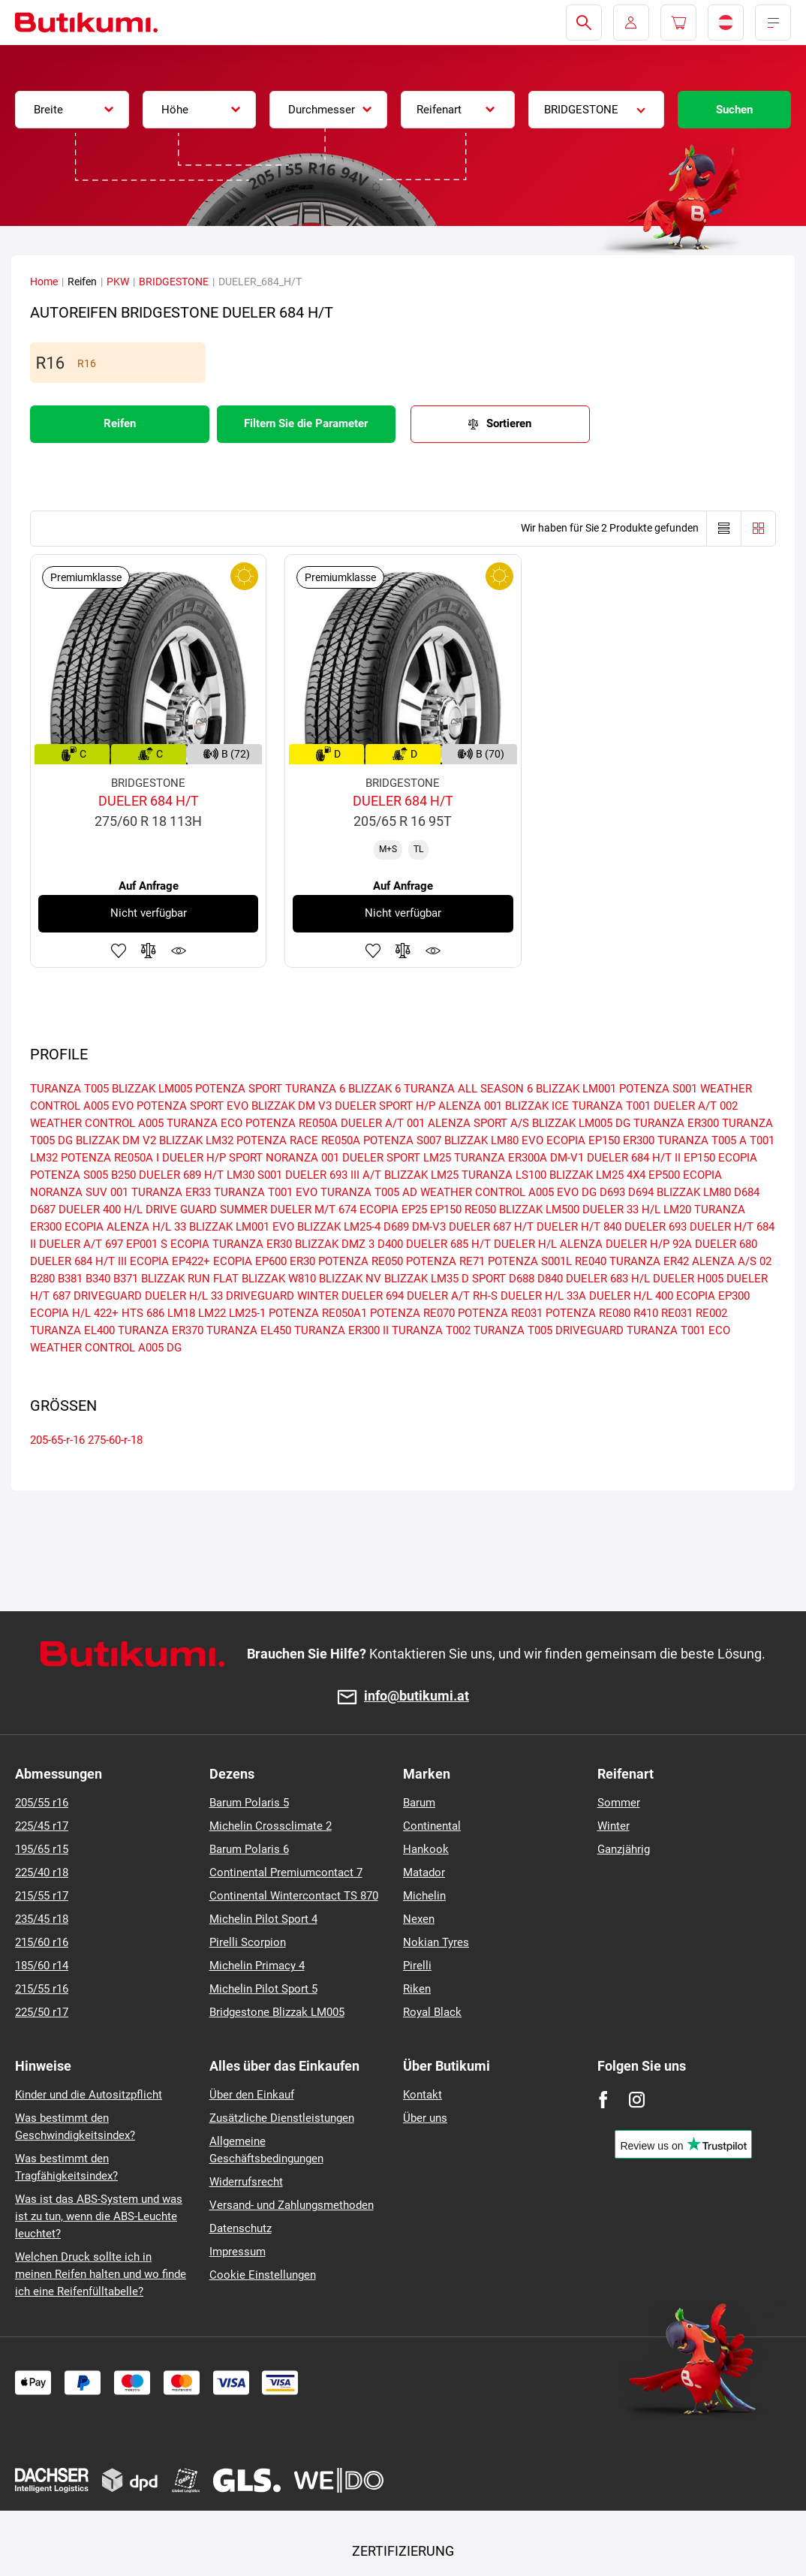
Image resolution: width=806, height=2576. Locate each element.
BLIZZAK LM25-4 (338, 1227)
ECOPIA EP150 (583, 1140)
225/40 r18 (41, 1872)
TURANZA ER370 (160, 1330)
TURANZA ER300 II (341, 1330)
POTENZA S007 (402, 1140)
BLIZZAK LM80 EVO (493, 1140)
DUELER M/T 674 (313, 1209)
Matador (424, 1872)
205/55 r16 (41, 1802)
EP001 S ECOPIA (167, 1244)
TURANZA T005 (69, 1088)
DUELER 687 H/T (491, 1227)
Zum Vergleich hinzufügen (148, 950)
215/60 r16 (41, 1942)
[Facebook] (603, 2099)
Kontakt (422, 2094)
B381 (70, 1278)
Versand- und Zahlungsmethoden (291, 2205)
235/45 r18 (41, 1919)
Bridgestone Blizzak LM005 (276, 2012)
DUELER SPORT (381, 1157)
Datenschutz (240, 2228)
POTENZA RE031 (500, 1313)
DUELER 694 (372, 1296)
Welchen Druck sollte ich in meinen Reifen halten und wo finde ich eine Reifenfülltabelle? (100, 2274)
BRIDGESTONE (174, 282)
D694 (641, 1192)
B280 (42, 1278)
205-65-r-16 (57, 1440)
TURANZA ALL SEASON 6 (468, 1088)
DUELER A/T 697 (81, 1244)
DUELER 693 (655, 1227)
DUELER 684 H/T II (634, 1157)
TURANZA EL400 (72, 1330)
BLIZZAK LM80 (694, 1192)
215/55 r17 (41, 1896)
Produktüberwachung (178, 950)
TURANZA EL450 (248, 1330)
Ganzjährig (623, 1849)
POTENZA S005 (69, 1175)
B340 (98, 1278)
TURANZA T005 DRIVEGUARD (549, 1330)
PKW (118, 282)
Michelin (424, 1896)
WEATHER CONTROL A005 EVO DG (508, 1192)
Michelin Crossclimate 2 (270, 1826)
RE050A (340, 1140)
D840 (550, 1278)
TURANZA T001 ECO (678, 1330)
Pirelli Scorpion (247, 1942)
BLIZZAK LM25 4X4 (597, 1175)
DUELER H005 (688, 1278)
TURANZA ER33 (171, 1192)
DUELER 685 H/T (448, 1244)
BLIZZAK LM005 (152, 1088)
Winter (613, 1826)
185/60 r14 (41, 1965)
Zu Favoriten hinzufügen (118, 950)
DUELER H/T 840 (579, 1227)
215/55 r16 (41, 1989)
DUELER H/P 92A (649, 1244)
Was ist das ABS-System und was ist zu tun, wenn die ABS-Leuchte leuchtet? (98, 2216)
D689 (396, 1227)
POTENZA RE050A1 (318, 1313)
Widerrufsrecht (246, 2182)
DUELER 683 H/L (608, 1278)
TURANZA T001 (611, 1106)
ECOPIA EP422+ (170, 1261)
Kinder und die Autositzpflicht (88, 2094)
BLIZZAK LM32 (196, 1140)
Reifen (120, 423)
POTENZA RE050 (360, 1261)
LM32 (44, 1157)
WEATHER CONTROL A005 (97, 1123)
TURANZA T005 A (702, 1140)
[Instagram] (637, 2099)
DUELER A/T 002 (696, 1106)
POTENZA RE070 (412, 1313)
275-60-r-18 (115, 1440)
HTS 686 (143, 1313)
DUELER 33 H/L (621, 1209)
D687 (43, 1209)
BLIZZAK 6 (374, 1088)
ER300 (638, 1140)
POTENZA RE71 (445, 1261)
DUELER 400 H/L (101, 1209)
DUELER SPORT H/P (385, 1106)
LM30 (240, 1175)
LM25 (437, 1157)
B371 (125, 1278)
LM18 (181, 1313)
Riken (417, 1989)
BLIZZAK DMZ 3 (334, 1244)
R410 (645, 1313)
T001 (762, 1140)
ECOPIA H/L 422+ (74, 1313)
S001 (269, 1175)
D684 (746, 1192)
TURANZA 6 (315, 1088)
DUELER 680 (726, 1244)
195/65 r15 (41, 1849)
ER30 (302, 1261)
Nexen (419, 1919)
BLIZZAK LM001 (576, 1088)
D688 (521, 1278)
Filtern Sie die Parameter (306, 423)
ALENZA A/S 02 (731, 1261)
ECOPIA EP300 (713, 1296)
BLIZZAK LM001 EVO (241, 1227)
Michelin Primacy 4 (257, 1965)
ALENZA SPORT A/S (478, 1123)
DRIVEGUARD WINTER (282, 1296)
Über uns (425, 2118)
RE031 (677, 1313)
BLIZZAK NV (350, 1278)
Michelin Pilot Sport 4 (263, 1919)
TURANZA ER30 (252, 1244)
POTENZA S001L (530, 1261)
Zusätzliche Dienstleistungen (281, 2118)
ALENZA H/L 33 (146, 1227)
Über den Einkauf (251, 2094)
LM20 (677, 1209)
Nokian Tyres (436, 1942)
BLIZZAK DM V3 (291, 1106)
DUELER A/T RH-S (452, 1296)
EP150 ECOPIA (720, 1157)
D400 (390, 1244)
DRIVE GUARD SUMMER (206, 1209)
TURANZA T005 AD (368, 1192)
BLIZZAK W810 (279, 1278)
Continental (432, 1826)
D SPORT (484, 1278)
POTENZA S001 (658, 1088)
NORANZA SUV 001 (79, 1192)
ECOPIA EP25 (393, 1209)
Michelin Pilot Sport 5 (263, 1989)
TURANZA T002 (431, 1330)
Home (44, 282)
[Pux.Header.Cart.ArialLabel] (678, 23)
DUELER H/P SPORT (212, 1157)
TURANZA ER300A (500, 1157)
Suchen (734, 109)
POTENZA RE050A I (110, 1157)
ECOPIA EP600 (250, 1261)
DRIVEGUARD (108, 1296)
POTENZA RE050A (291, 1123)
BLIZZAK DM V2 (116, 1140)
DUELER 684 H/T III (78, 1261)
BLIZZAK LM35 (421, 1278)
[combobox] (72, 109)
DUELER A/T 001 (383, 1123)
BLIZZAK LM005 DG (581, 1123)
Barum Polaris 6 (249, 1849)
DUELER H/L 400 (631, 1296)
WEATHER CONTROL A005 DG (106, 1347)
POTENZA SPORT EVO (192, 1106)
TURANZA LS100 (504, 1175)
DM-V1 (567, 1157)
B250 (123, 1175)
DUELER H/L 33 (184, 1296)
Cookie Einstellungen (262, 2275)
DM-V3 (429, 1227)
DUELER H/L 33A (543, 1296)
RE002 (711, 1313)
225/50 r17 (41, 2012)
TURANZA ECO (204, 1123)
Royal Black (432, 2012)
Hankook (426, 1849)
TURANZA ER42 (649, 1261)
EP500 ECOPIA (685, 1175)
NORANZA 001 (302, 1157)
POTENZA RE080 (588, 1313)
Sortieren (508, 423)
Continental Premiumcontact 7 (285, 1872)
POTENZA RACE (277, 1140)
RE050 (480, 1209)
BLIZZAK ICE (537, 1106)
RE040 (590, 1261)
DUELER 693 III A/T (333, 1175)
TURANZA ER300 (676, 1123)
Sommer (618, 1802)
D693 (612, 1192)
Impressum (237, 2251)
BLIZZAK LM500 (539, 1209)
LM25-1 (247, 1313)
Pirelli (417, 1965)
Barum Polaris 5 (249, 1802)
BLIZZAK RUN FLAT (190, 1278)
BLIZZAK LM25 (421, 1175)
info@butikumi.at (416, 1696)
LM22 (212, 1313)
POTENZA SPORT (238, 1088)
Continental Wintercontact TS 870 (293, 1896)
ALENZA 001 (470, 1106)
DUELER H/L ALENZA (548, 1244)
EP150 (446, 1209)
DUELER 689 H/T (181, 1175)
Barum (419, 1802)
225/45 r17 (41, 1826)
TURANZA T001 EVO (265, 1192)
